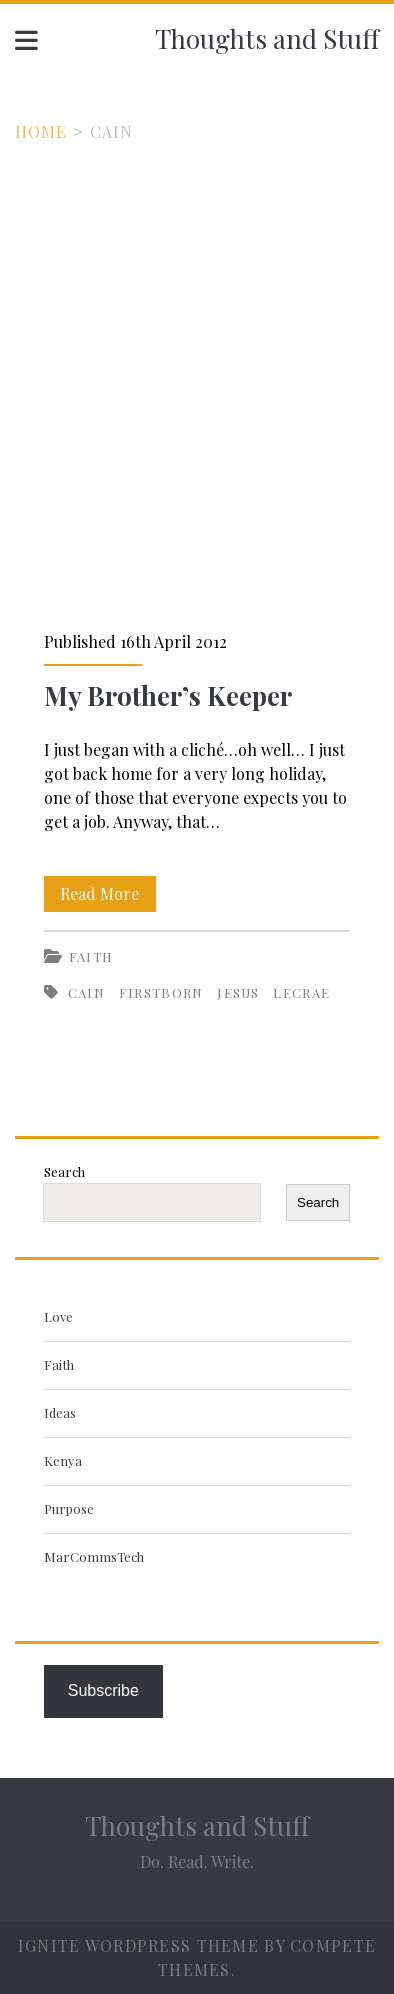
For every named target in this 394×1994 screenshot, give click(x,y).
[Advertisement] (197, 351)
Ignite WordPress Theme (138, 1945)
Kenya (63, 1460)
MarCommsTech (94, 1556)
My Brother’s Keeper (168, 695)
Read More (108, 894)
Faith (91, 956)
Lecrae (301, 992)
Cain (86, 992)
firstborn (161, 992)
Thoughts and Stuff (267, 38)
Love (58, 1316)
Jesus (238, 992)
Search (64, 1171)
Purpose (69, 1508)
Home (41, 131)
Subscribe (103, 1690)
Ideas (60, 1412)
